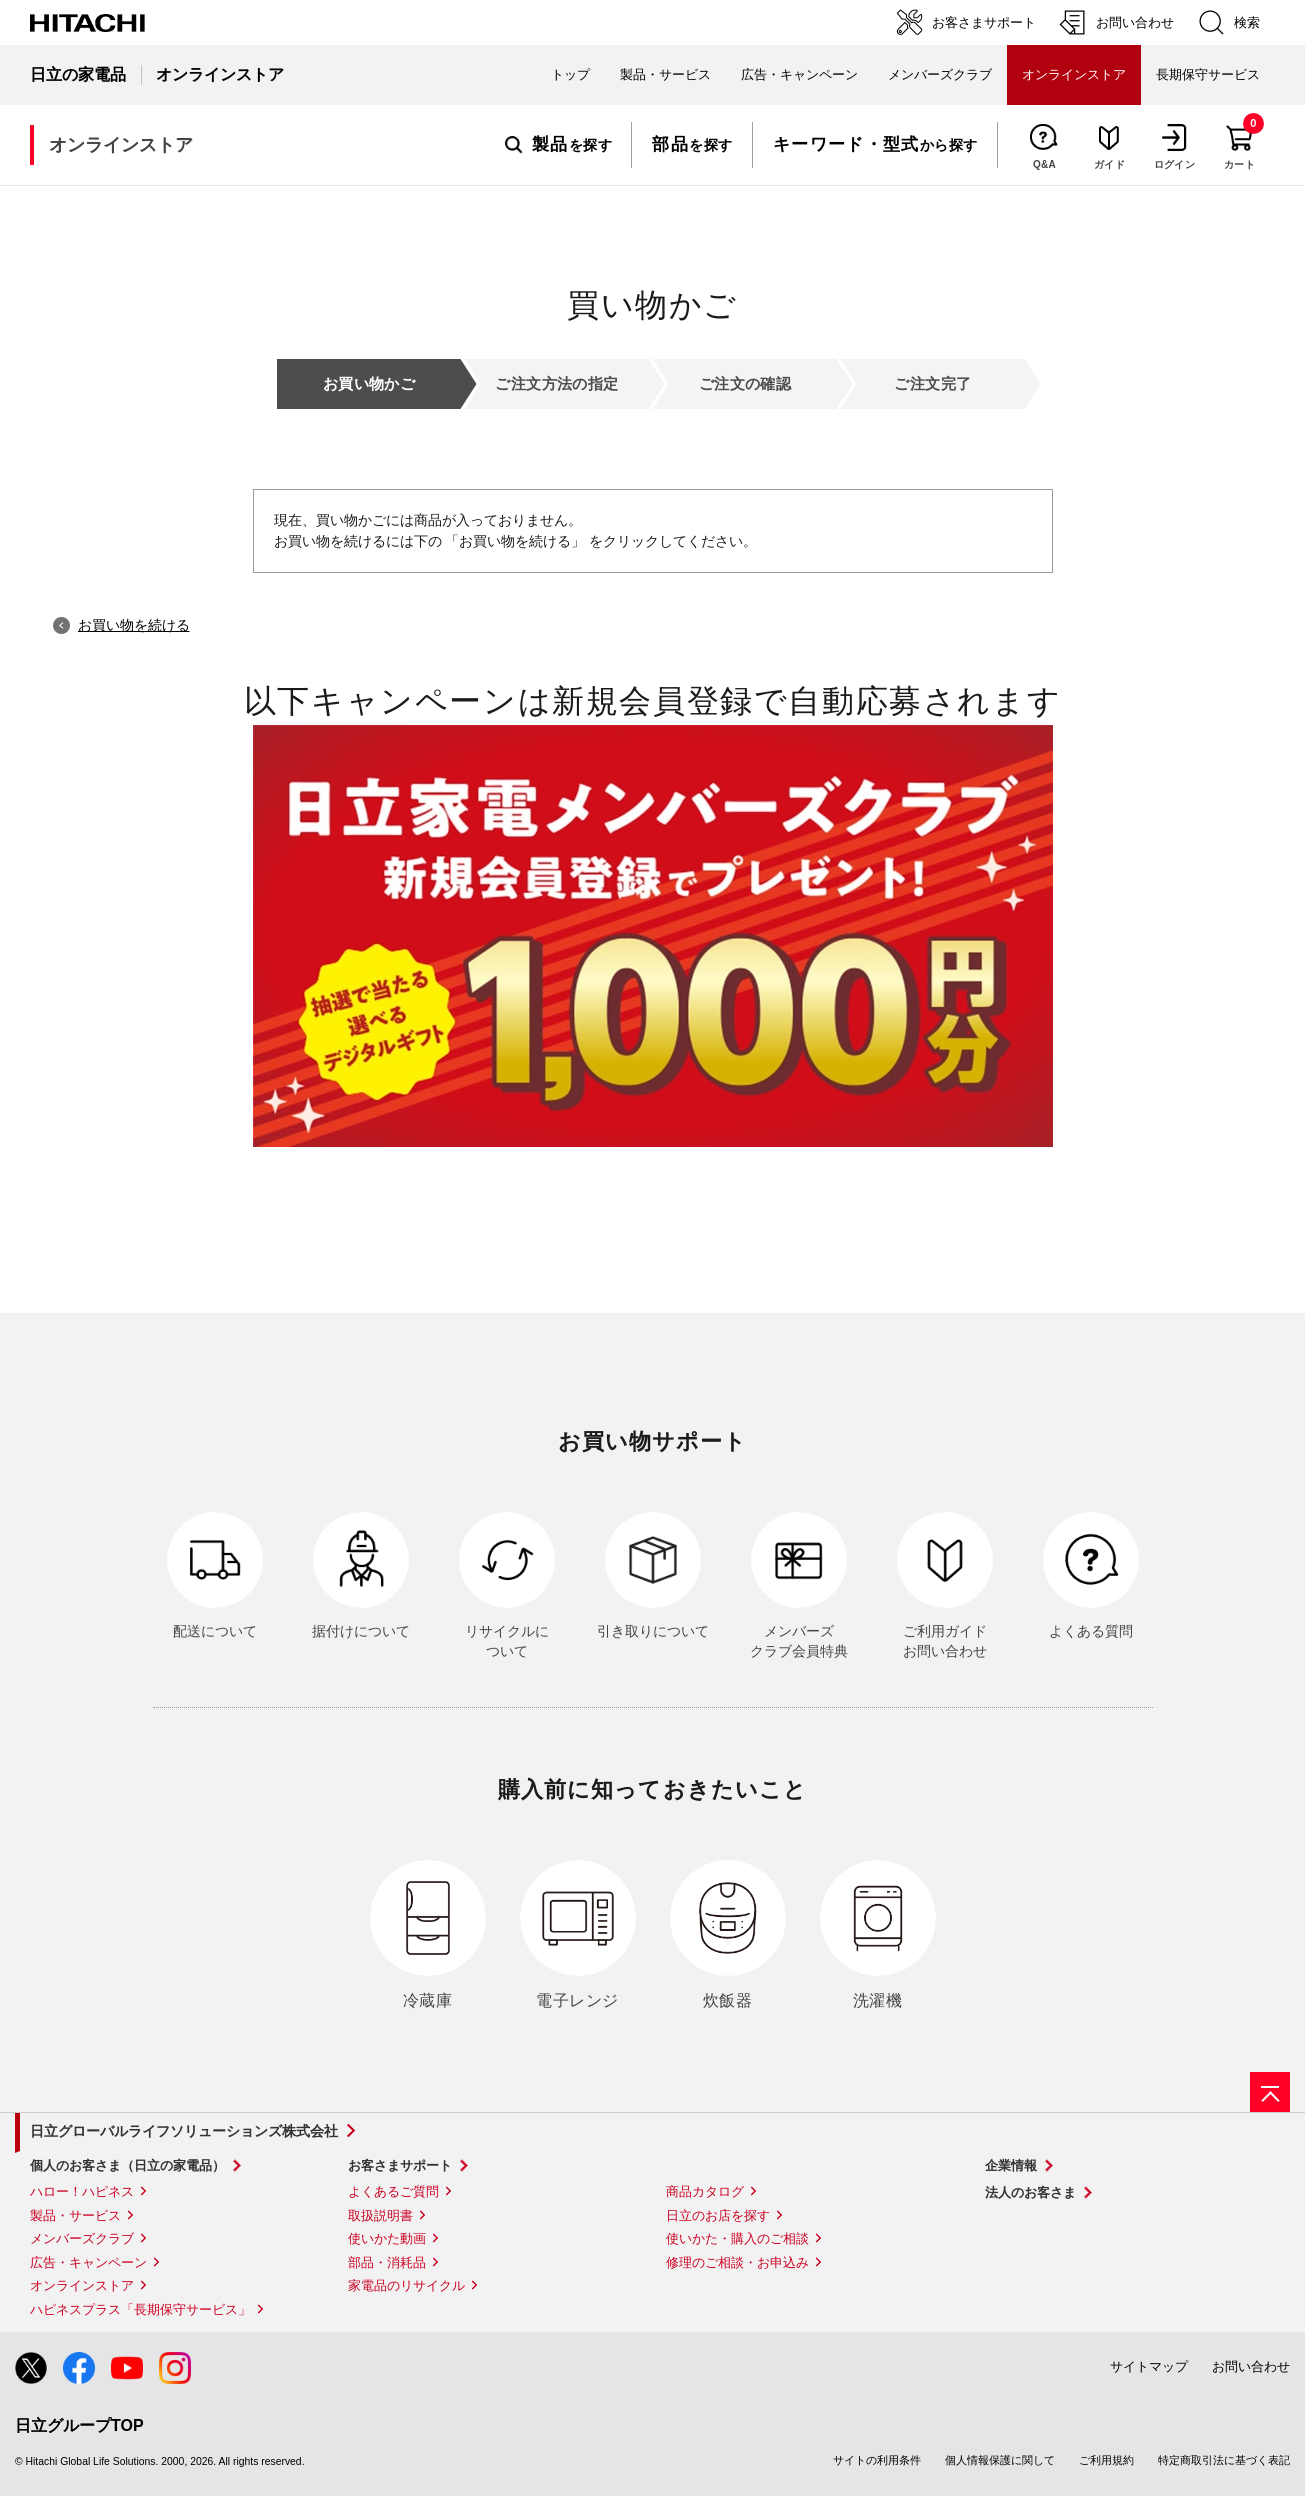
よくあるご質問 (393, 2191)
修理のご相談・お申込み (737, 2262)
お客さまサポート (400, 2165)
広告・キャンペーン (88, 2262)
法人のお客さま (1030, 2192)
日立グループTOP (79, 2425)
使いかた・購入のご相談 (737, 2238)
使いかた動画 (387, 2238)
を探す (558, 145)
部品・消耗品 (387, 2262)
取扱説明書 (380, 2215)
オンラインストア (82, 2285)
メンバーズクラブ (940, 74)
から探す (875, 145)
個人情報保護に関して (1000, 2460)
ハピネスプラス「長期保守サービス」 (140, 2309)
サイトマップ (1149, 2366)
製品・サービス (75, 2215)
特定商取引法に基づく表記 (1224, 2460)
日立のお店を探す (718, 2215)
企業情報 (1011, 2165)
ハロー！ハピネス (82, 2191)
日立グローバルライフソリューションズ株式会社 (184, 2131)
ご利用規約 (1106, 2460)
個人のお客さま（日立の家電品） (127, 2165)
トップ (570, 74)
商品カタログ (705, 2191)
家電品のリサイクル (406, 2285)
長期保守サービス (1208, 74)
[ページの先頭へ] (1270, 2092)
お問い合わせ (1251, 2366)
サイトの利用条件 (877, 2460)
